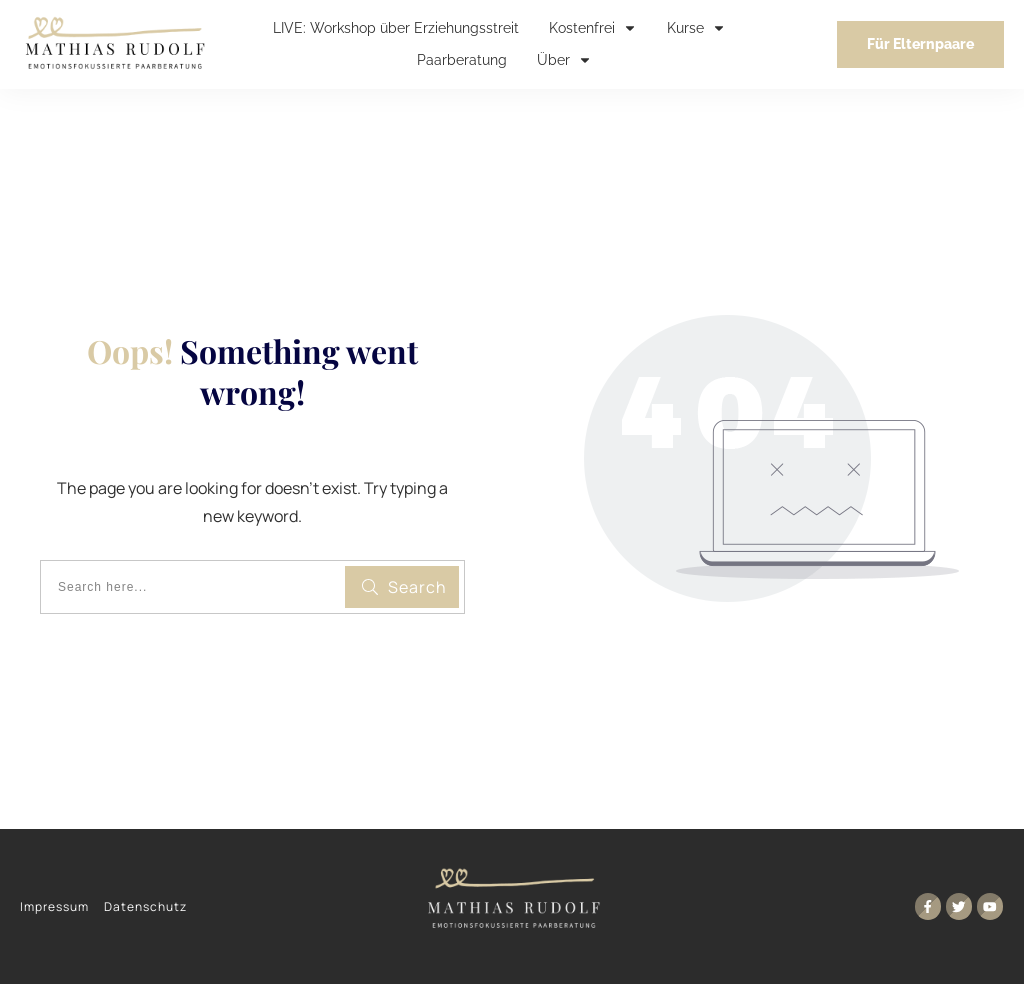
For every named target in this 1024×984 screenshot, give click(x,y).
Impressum (54, 906)
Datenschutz (145, 906)
